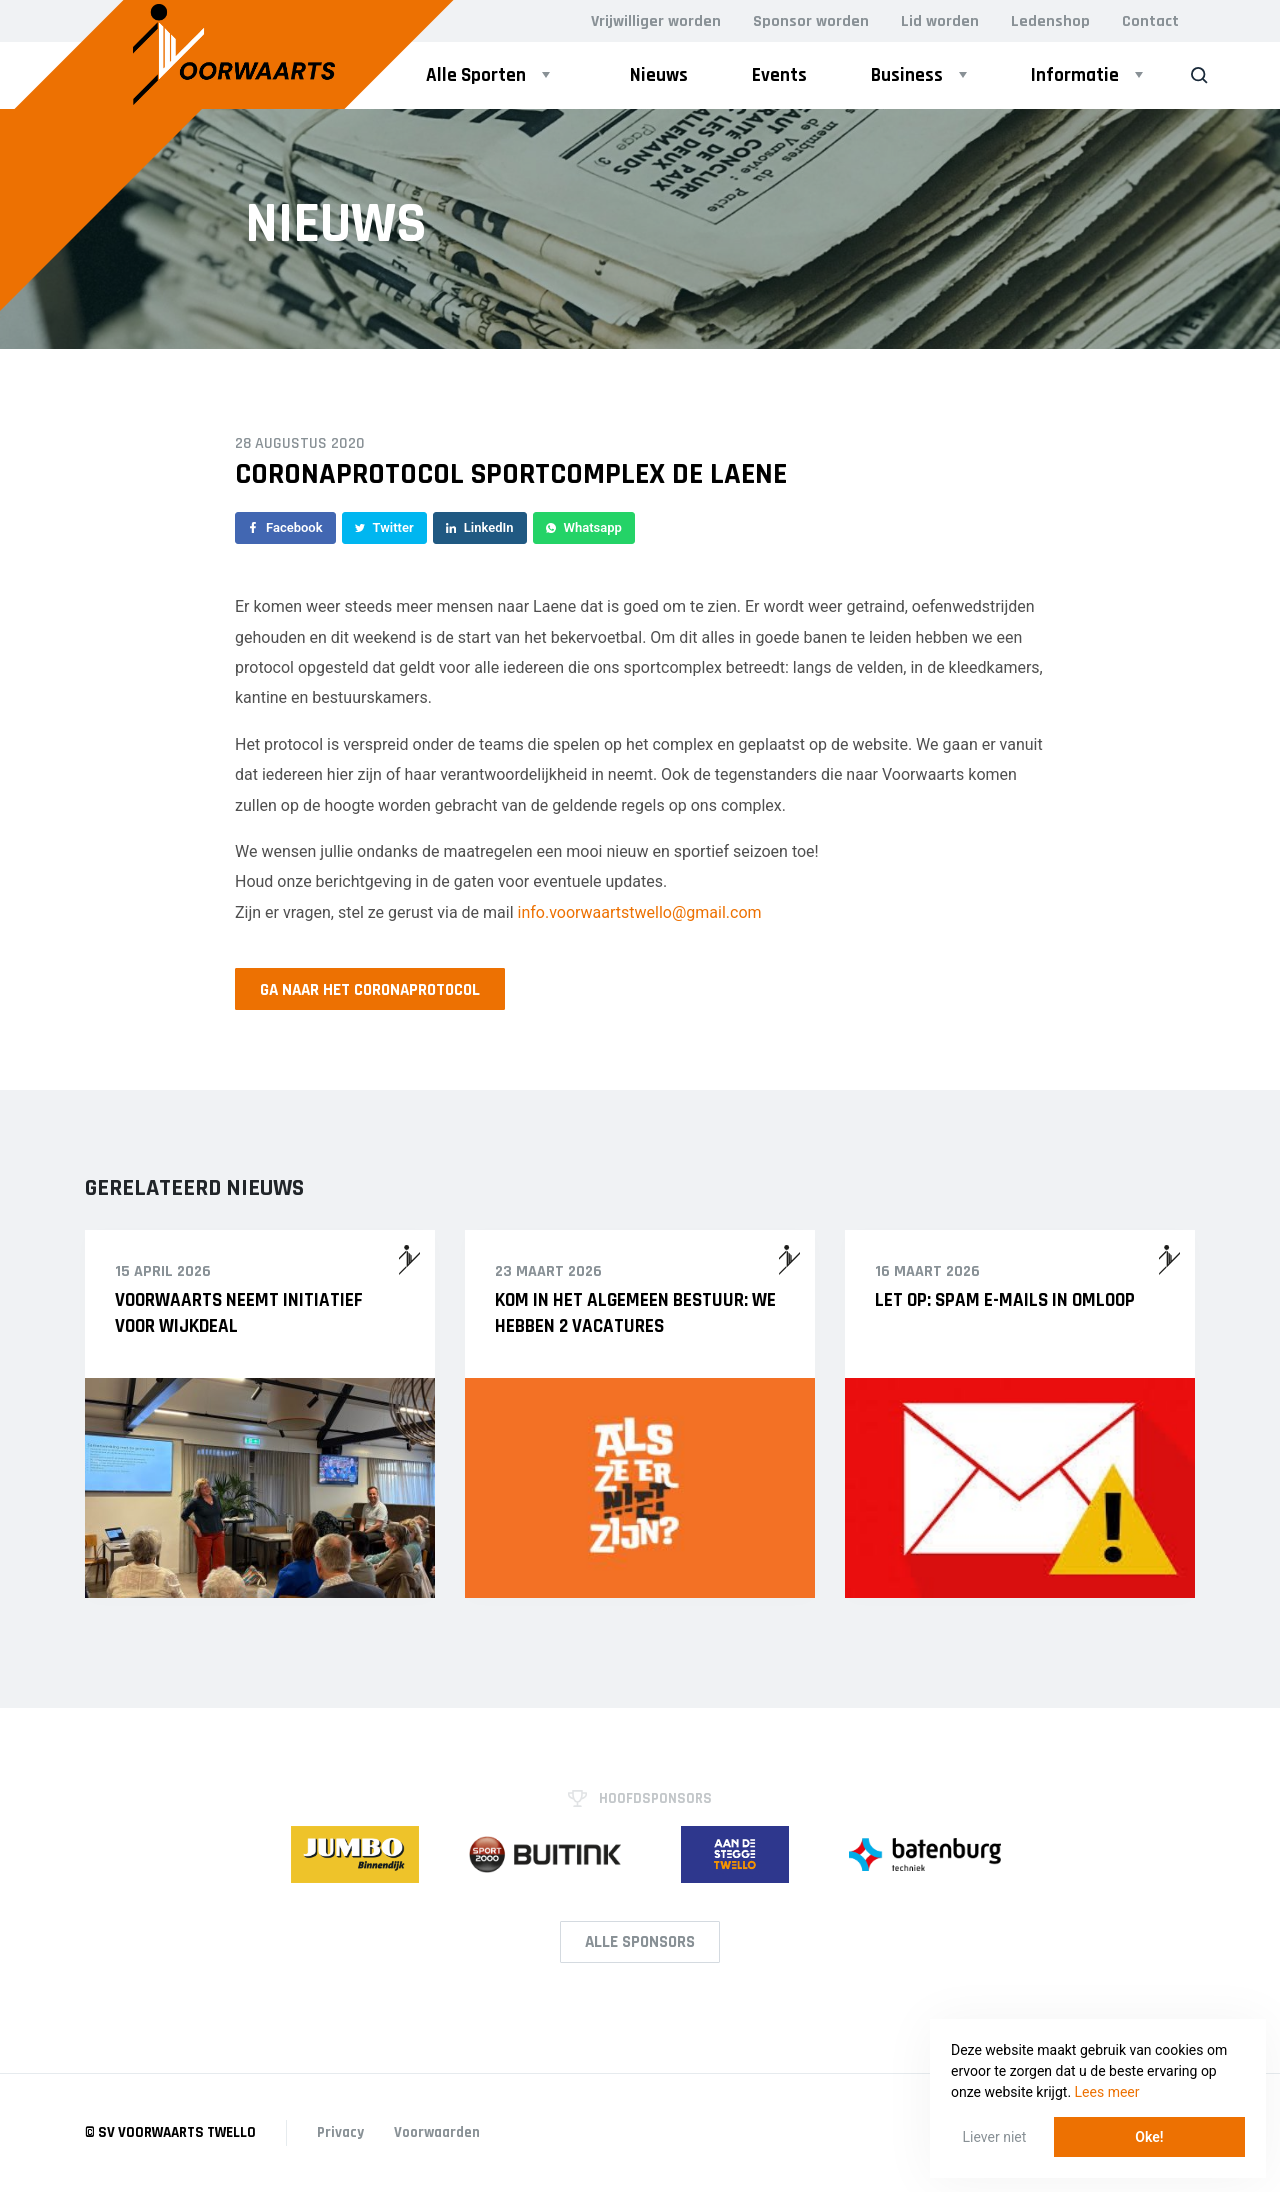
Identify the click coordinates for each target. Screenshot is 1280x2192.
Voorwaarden (437, 2132)
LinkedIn (480, 527)
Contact (1150, 21)
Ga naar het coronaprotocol (370, 990)
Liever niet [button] (995, 2137)
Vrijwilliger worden (656, 21)
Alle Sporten (476, 75)
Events (779, 75)
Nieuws (659, 75)
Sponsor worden (811, 21)
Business (907, 75)
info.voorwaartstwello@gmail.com (640, 912)
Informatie (1075, 75)
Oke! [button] (1149, 2137)
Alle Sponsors (640, 1942)
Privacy (340, 2132)
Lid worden (940, 21)
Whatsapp (584, 527)
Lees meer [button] (1107, 2092)
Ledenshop (1050, 21)
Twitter (384, 527)
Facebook (285, 527)
